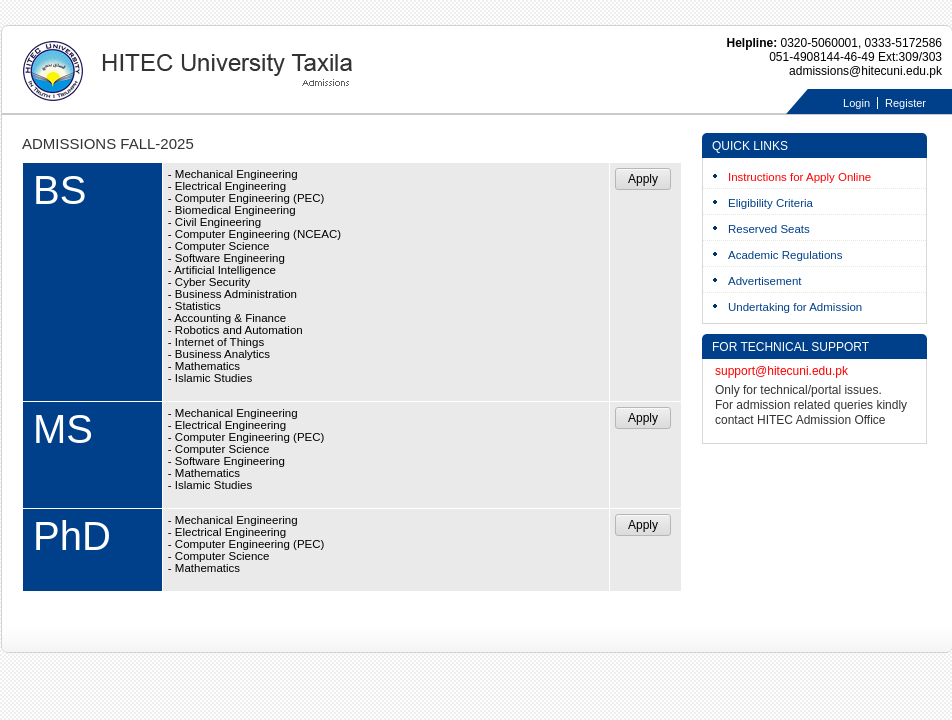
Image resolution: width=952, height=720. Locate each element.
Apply (643, 179)
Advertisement (765, 281)
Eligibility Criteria (770, 203)
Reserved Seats (769, 229)
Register (905, 103)
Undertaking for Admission (795, 307)
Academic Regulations (785, 255)
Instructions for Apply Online (799, 177)
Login (856, 103)
